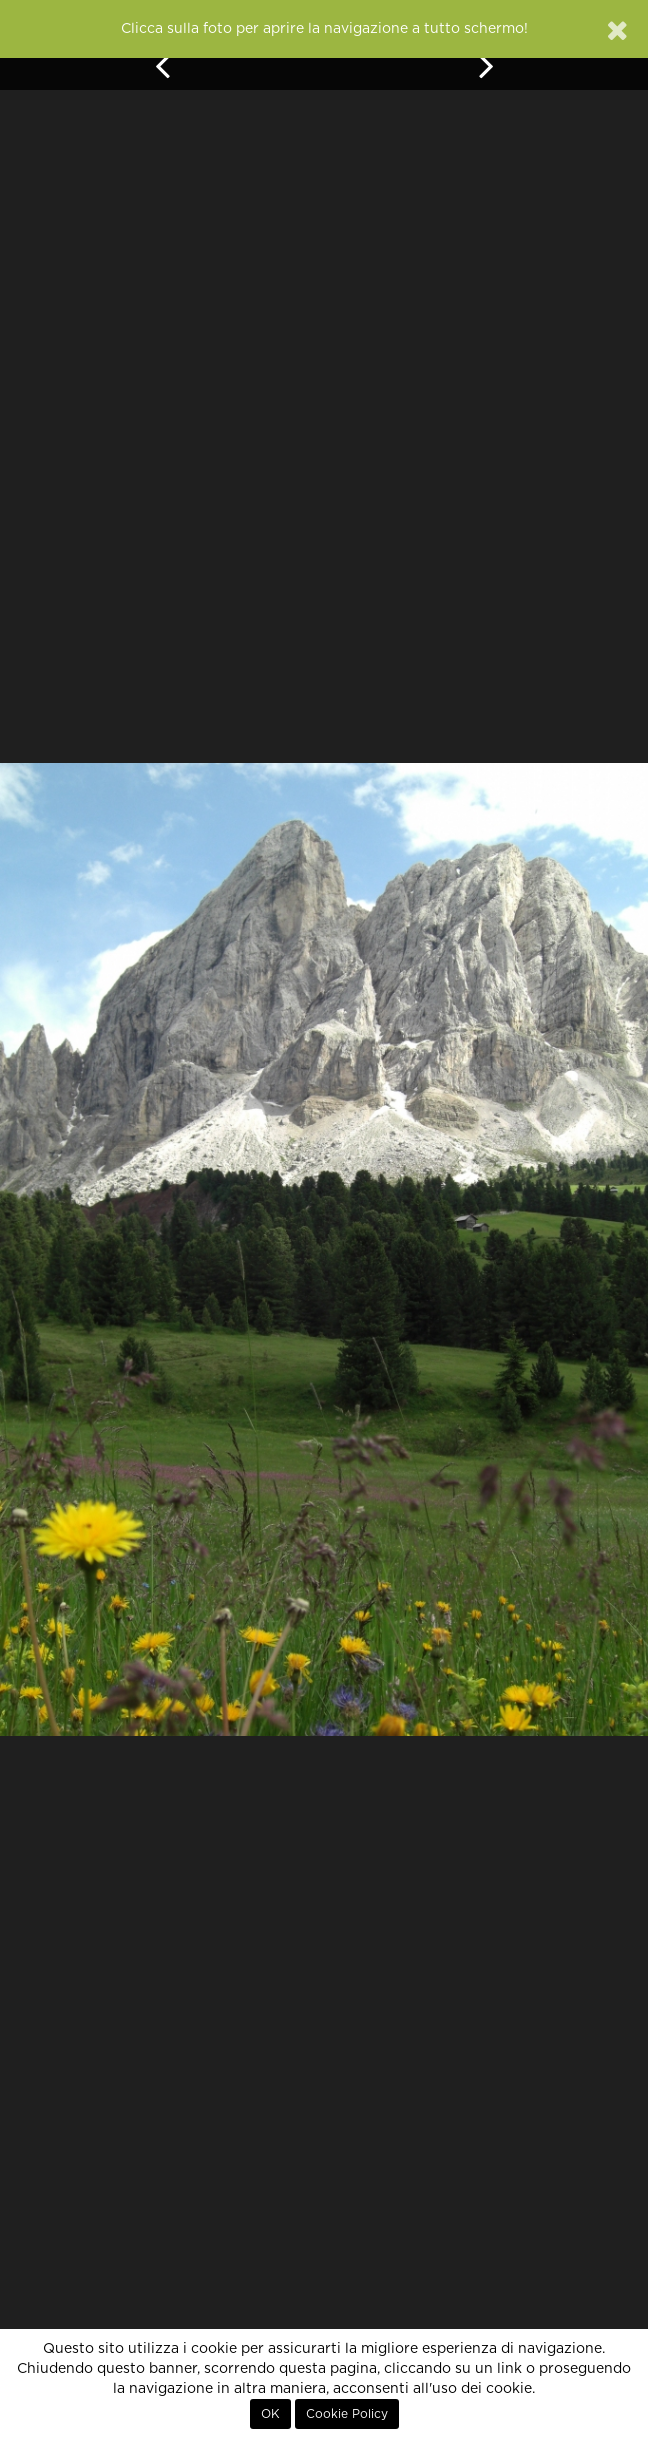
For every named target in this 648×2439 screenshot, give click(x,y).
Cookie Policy (347, 2414)
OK (270, 2414)
